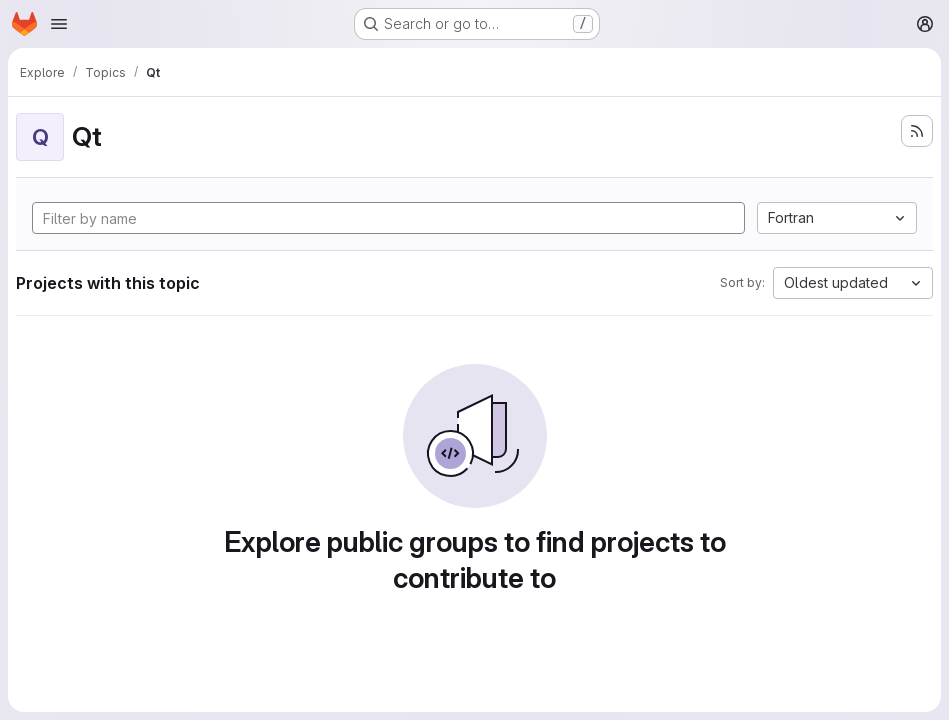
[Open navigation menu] (59, 24)
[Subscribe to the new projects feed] (917, 131)
